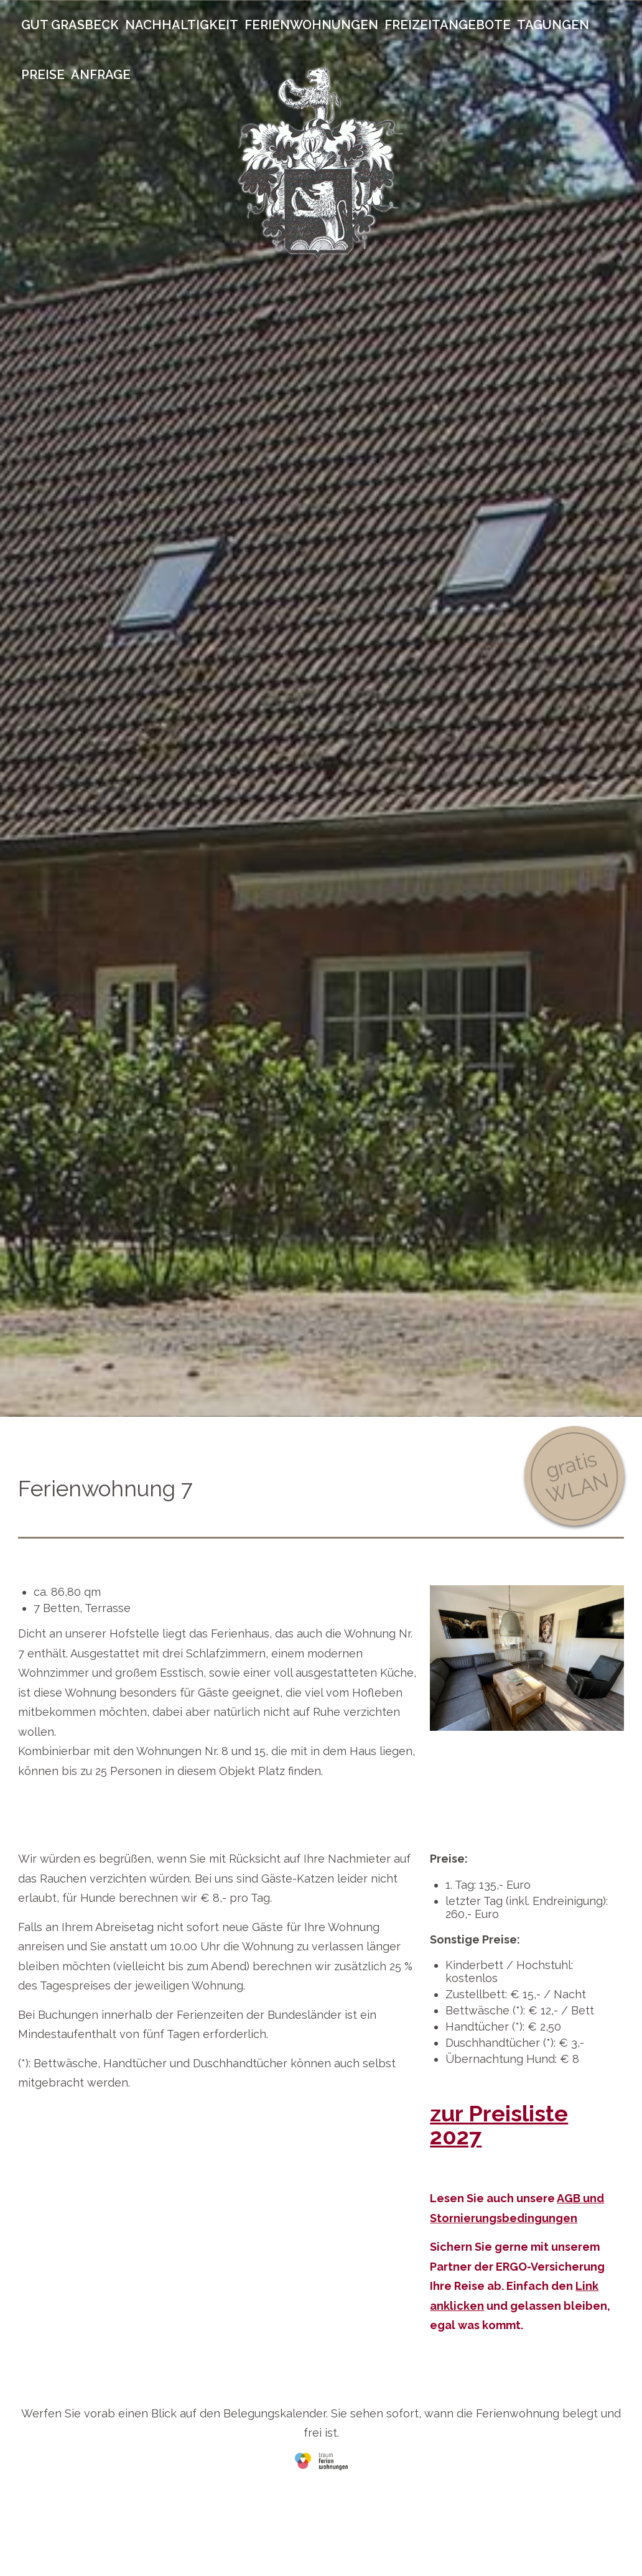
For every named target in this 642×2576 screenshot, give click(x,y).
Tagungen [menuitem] (553, 24)
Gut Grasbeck (321, 161)
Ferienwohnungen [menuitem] (311, 24)
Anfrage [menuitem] (101, 74)
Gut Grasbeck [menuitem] (70, 24)
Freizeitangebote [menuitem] (447, 24)
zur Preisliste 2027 (499, 2125)
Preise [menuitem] (43, 74)
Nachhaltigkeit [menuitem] (181, 24)
